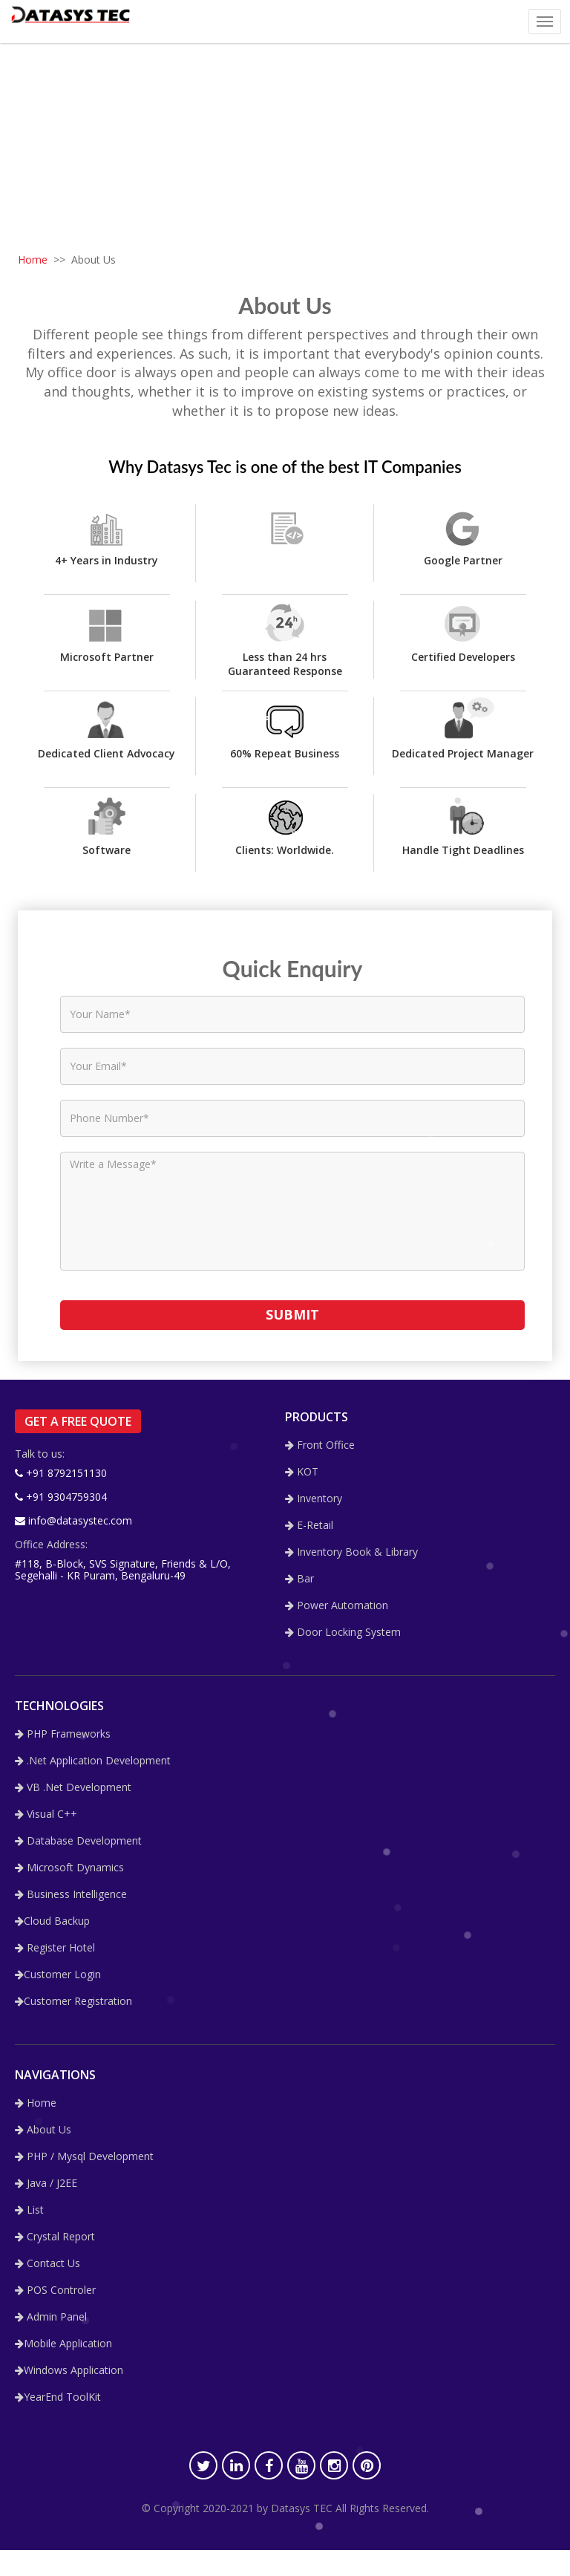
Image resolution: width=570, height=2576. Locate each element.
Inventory (313, 1499)
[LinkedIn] (236, 2465)
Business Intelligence (71, 1894)
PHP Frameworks (63, 1734)
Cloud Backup (52, 1921)
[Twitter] (203, 2465)
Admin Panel (51, 2317)
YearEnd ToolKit (58, 2397)
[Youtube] (301, 2465)
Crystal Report (55, 2237)
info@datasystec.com (73, 1520)
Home (33, 259)
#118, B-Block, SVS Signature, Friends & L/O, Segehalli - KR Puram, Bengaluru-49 (123, 1569)
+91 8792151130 (61, 1473)
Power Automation (336, 1606)
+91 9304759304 (61, 1497)
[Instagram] (334, 2465)
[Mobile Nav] (545, 21)
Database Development (78, 1841)
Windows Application (69, 2370)
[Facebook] (269, 2465)
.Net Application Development (93, 1761)
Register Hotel (55, 1948)
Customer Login (58, 1975)
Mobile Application (63, 2344)
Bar (299, 1579)
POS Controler (55, 2290)
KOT (301, 1472)
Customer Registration (73, 2001)
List (29, 2210)
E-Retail (309, 1525)
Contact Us (47, 2263)
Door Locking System (343, 1632)
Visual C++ (46, 1814)
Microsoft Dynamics (69, 1868)
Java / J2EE (46, 2183)
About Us (43, 2130)
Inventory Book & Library (351, 1552)
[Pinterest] (367, 2465)
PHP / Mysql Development (84, 2157)
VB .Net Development (73, 1787)
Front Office (320, 1445)
